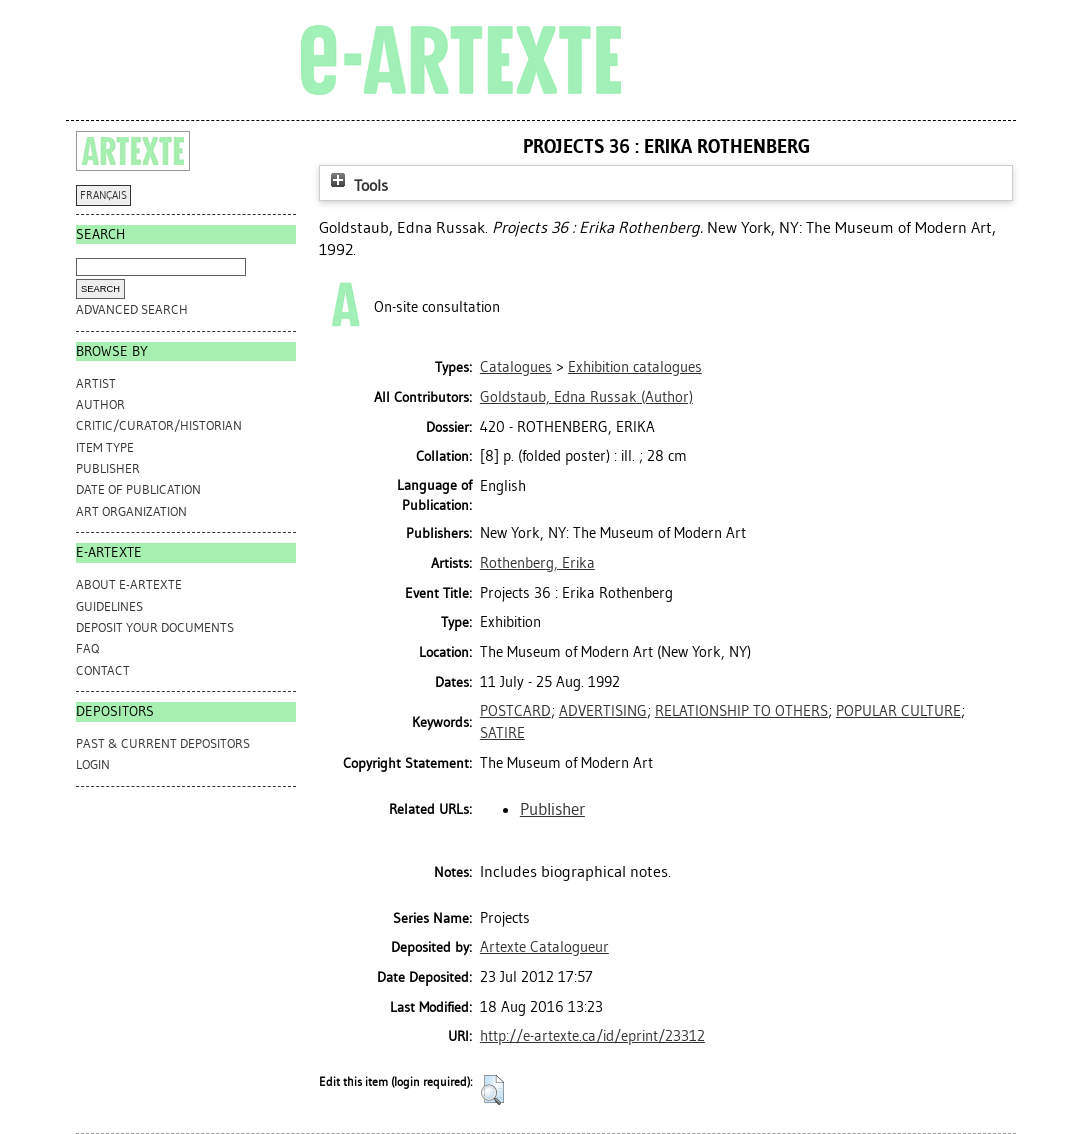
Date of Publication (138, 489)
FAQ (87, 648)
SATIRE (502, 733)
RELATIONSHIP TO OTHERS (741, 711)
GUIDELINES (109, 606)
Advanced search (132, 309)
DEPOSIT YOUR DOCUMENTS (155, 627)
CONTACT (103, 670)
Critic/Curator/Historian (159, 425)
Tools (357, 185)
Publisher (108, 468)
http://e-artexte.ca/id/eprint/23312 (592, 1036)
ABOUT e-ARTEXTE (129, 584)
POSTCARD (515, 711)
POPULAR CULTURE (898, 711)
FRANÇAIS (103, 195)
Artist (96, 383)
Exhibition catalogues (635, 367)
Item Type (105, 447)
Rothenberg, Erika (537, 563)
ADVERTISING (603, 711)
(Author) (586, 397)
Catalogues (516, 367)
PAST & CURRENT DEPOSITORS (163, 743)
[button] (492, 1090)
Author (100, 404)
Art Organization (131, 511)
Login (93, 764)
